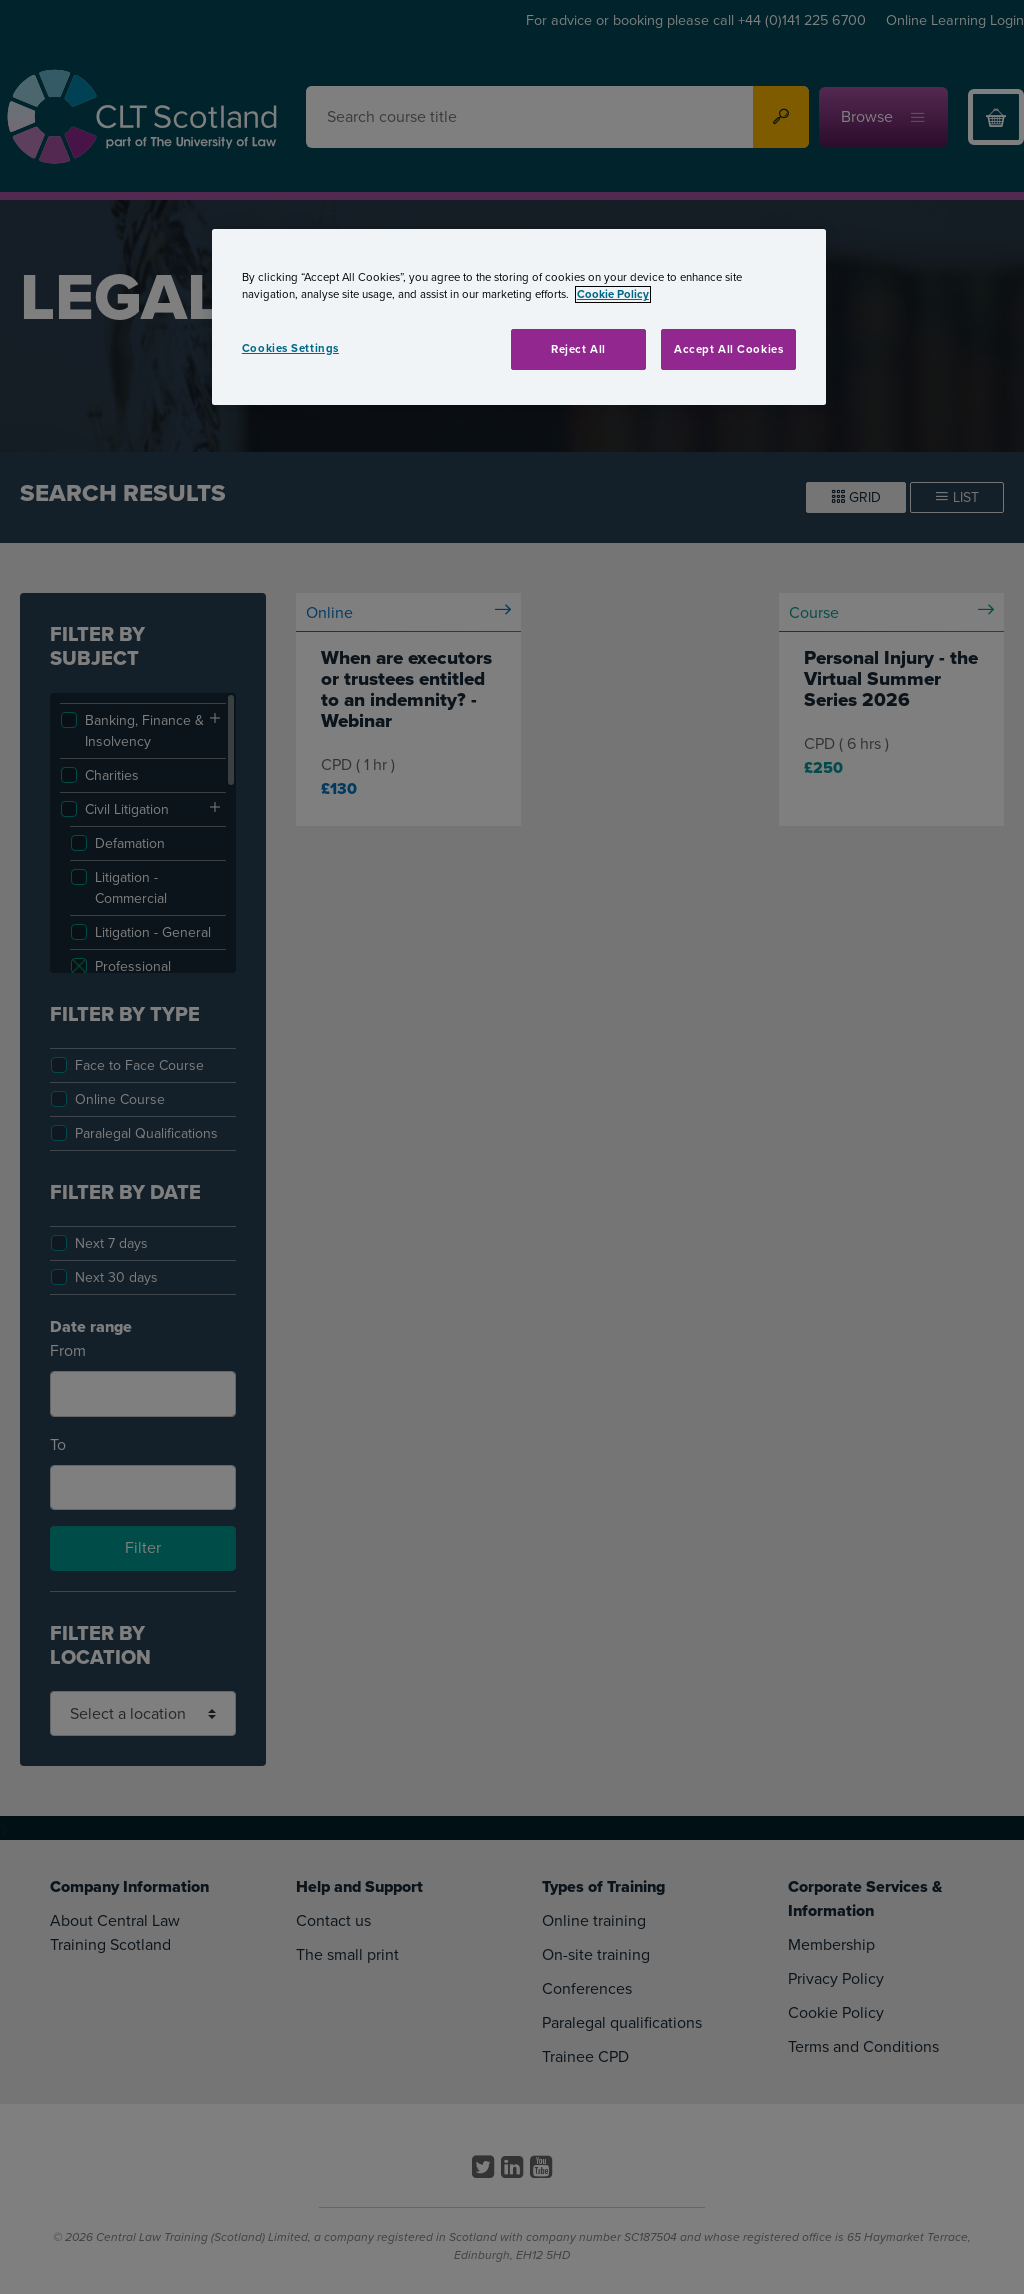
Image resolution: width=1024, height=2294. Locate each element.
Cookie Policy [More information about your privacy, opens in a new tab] (613, 294)
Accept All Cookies (728, 349)
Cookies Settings (290, 348)
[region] (519, 317)
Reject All (578, 349)
